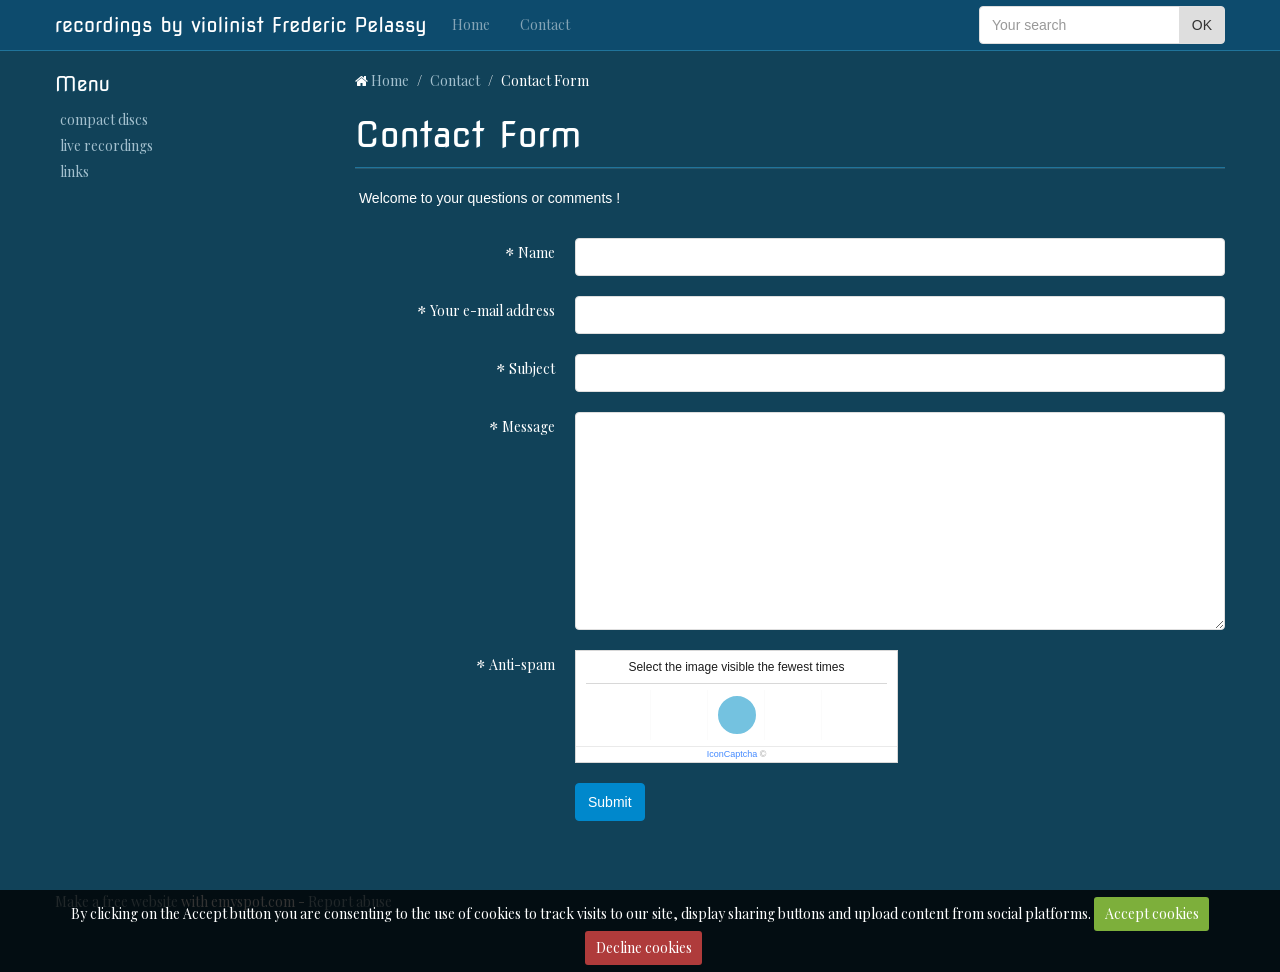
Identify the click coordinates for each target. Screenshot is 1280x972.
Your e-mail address (492, 310)
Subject (532, 368)
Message (528, 426)
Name (536, 252)
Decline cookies (644, 947)
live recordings (106, 145)
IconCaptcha (732, 754)
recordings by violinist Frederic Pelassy (241, 25)
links (74, 171)
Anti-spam (522, 664)
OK (1202, 25)
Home (471, 24)
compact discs (104, 119)
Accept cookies (1152, 913)
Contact (545, 24)
